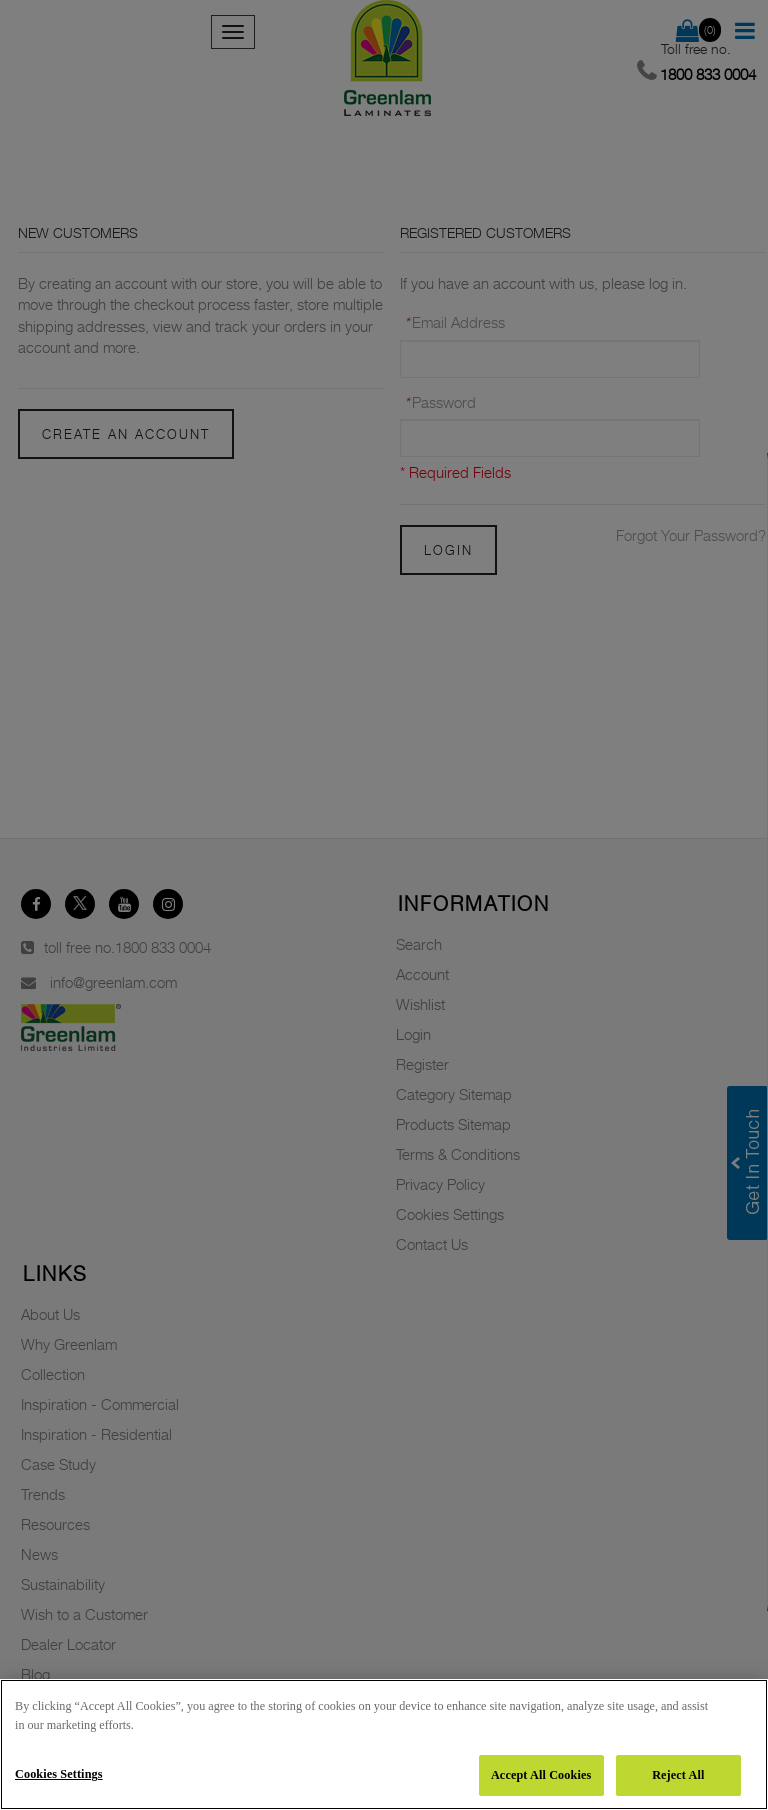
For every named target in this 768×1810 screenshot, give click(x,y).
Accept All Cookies (541, 1775)
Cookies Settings (59, 1774)
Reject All (678, 1775)
